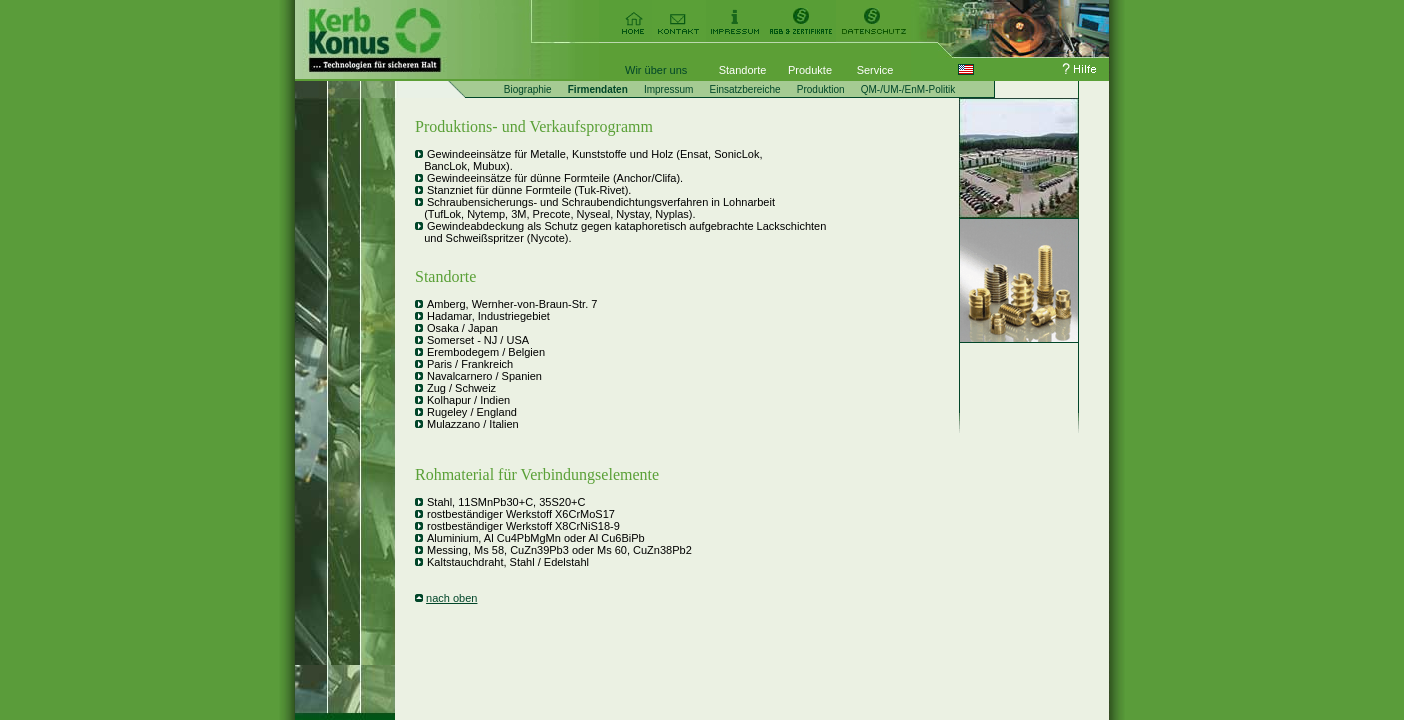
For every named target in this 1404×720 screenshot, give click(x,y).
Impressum (668, 89)
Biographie (528, 89)
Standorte (743, 70)
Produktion (821, 89)
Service (875, 70)
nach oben (451, 598)
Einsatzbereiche (744, 89)
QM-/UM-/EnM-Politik (908, 89)
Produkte (810, 70)
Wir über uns (656, 70)
